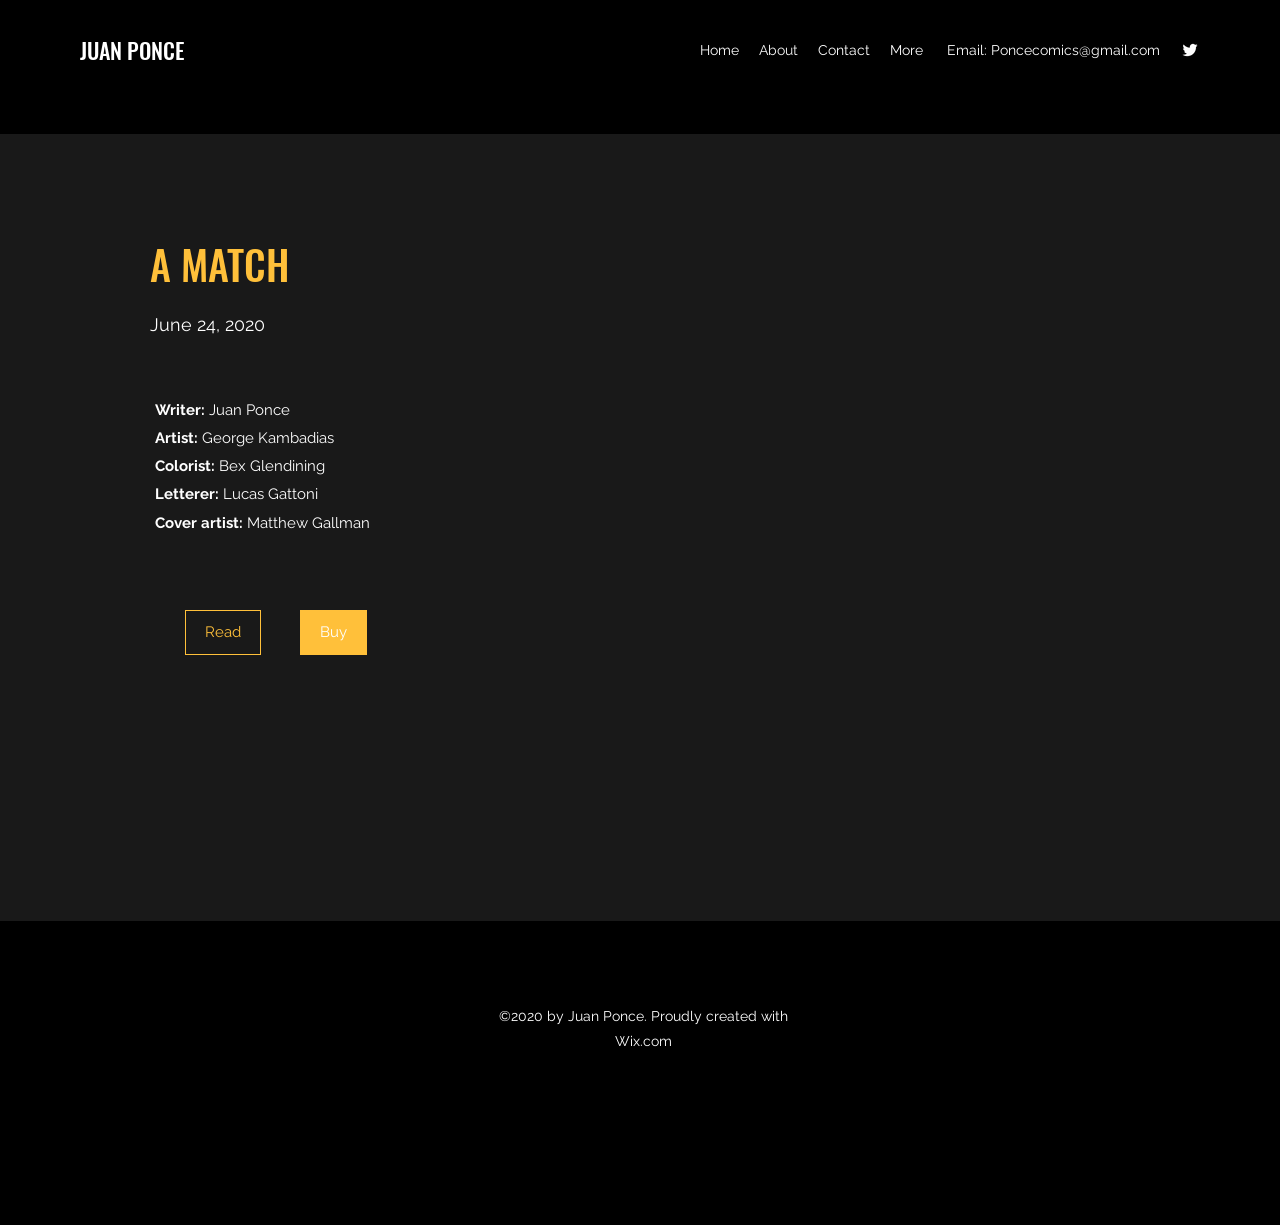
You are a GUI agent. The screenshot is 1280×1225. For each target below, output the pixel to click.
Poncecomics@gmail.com (1075, 50)
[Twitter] (1190, 50)
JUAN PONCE (132, 50)
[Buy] (333, 632)
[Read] (223, 632)
